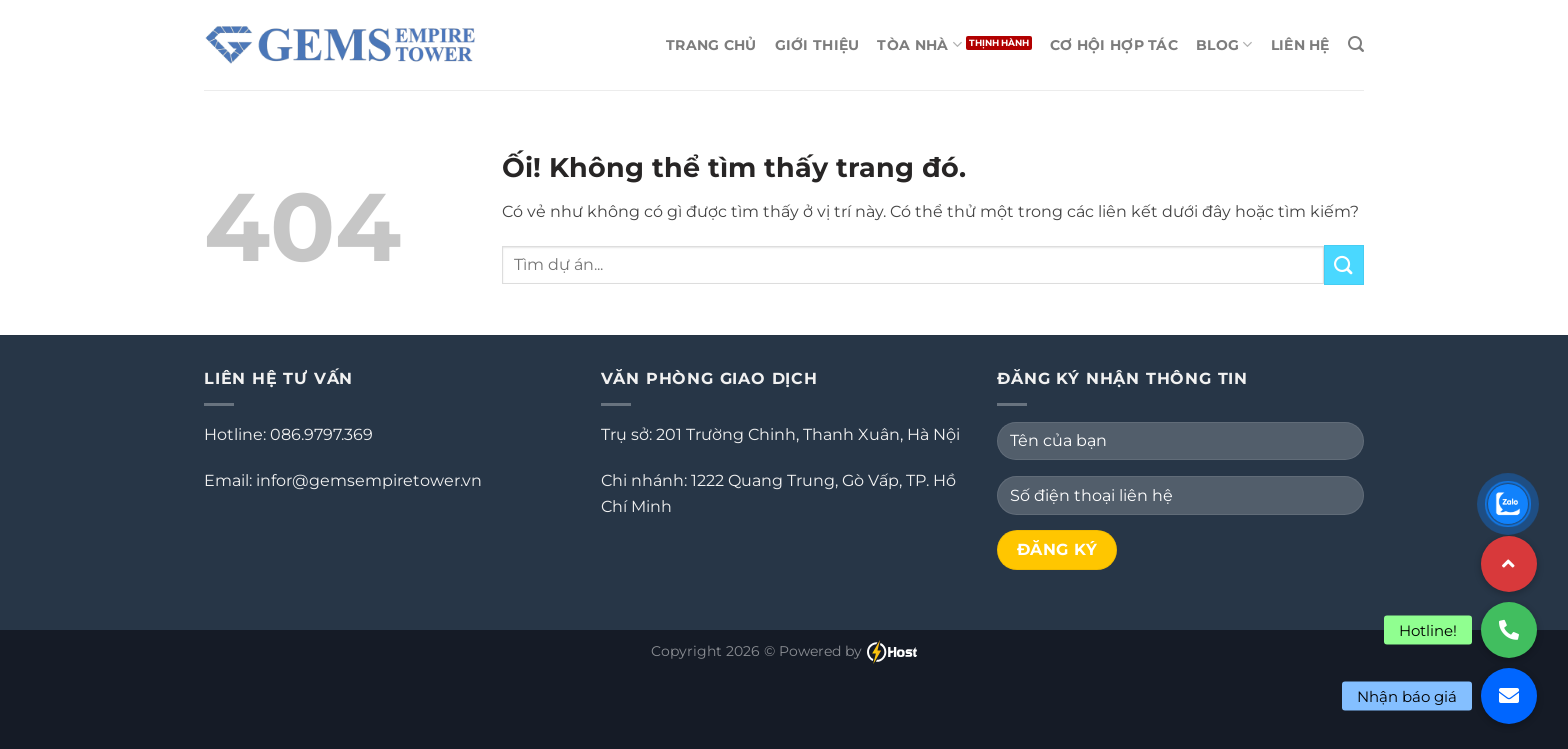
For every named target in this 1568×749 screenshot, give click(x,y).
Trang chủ (711, 45)
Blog (1224, 44)
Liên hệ (1300, 45)
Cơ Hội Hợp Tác (1114, 45)
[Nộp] (1344, 264)
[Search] (1356, 44)
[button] (1509, 696)
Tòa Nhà (919, 44)
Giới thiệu (817, 45)
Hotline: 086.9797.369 (288, 434)
